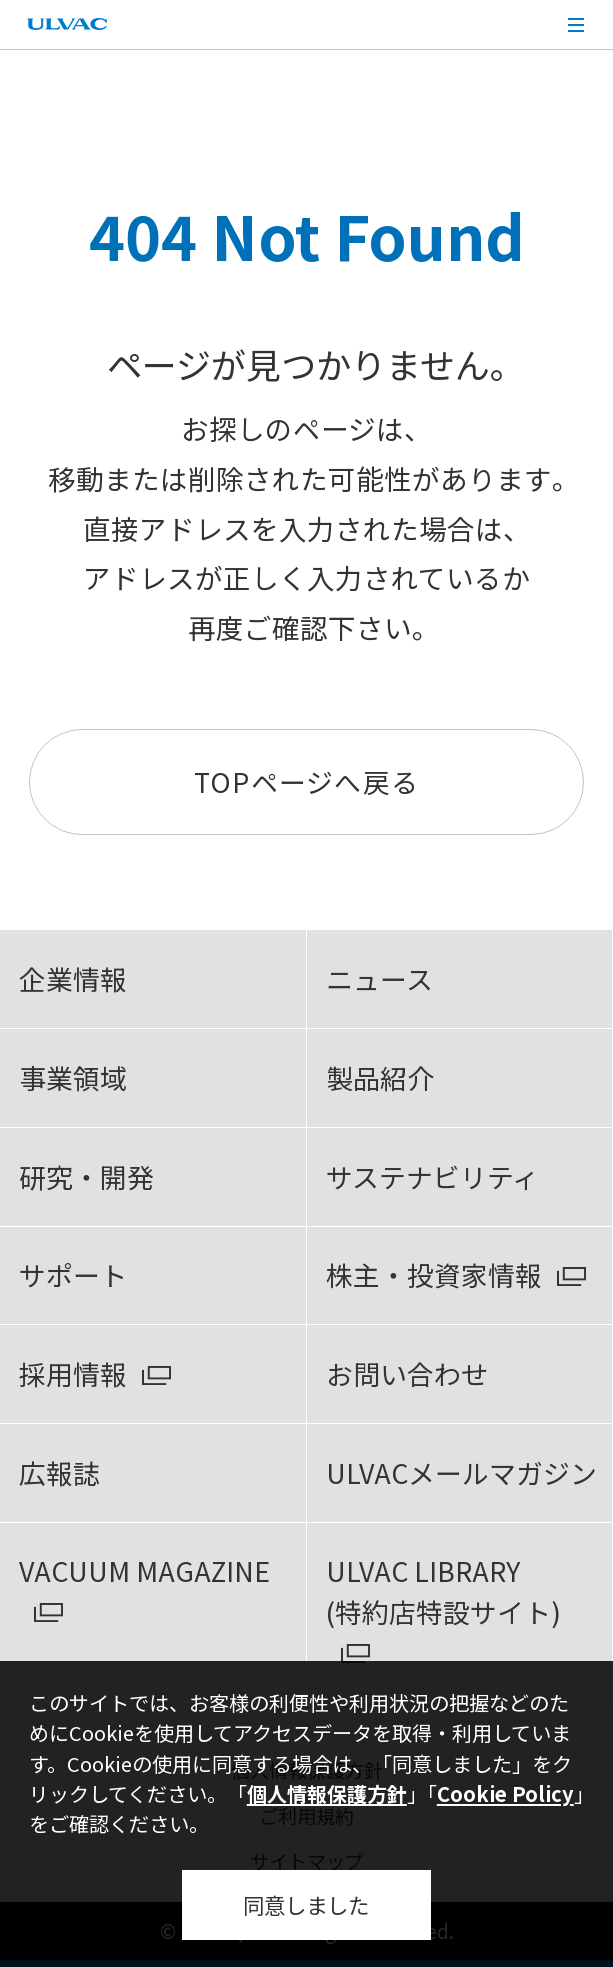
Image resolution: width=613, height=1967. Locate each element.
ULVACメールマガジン (461, 1472)
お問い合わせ (407, 1373)
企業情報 (73, 978)
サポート (73, 1274)
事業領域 (73, 1077)
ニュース (379, 978)
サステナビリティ (432, 1176)
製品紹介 (380, 1077)
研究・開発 (86, 1176)
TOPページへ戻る (306, 781)
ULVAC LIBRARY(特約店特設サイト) (443, 1590)
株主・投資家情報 (434, 1274)
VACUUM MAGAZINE (144, 1570)
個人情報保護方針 (327, 1793)
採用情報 (73, 1373)
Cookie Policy (505, 1793)
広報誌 (59, 1472)
